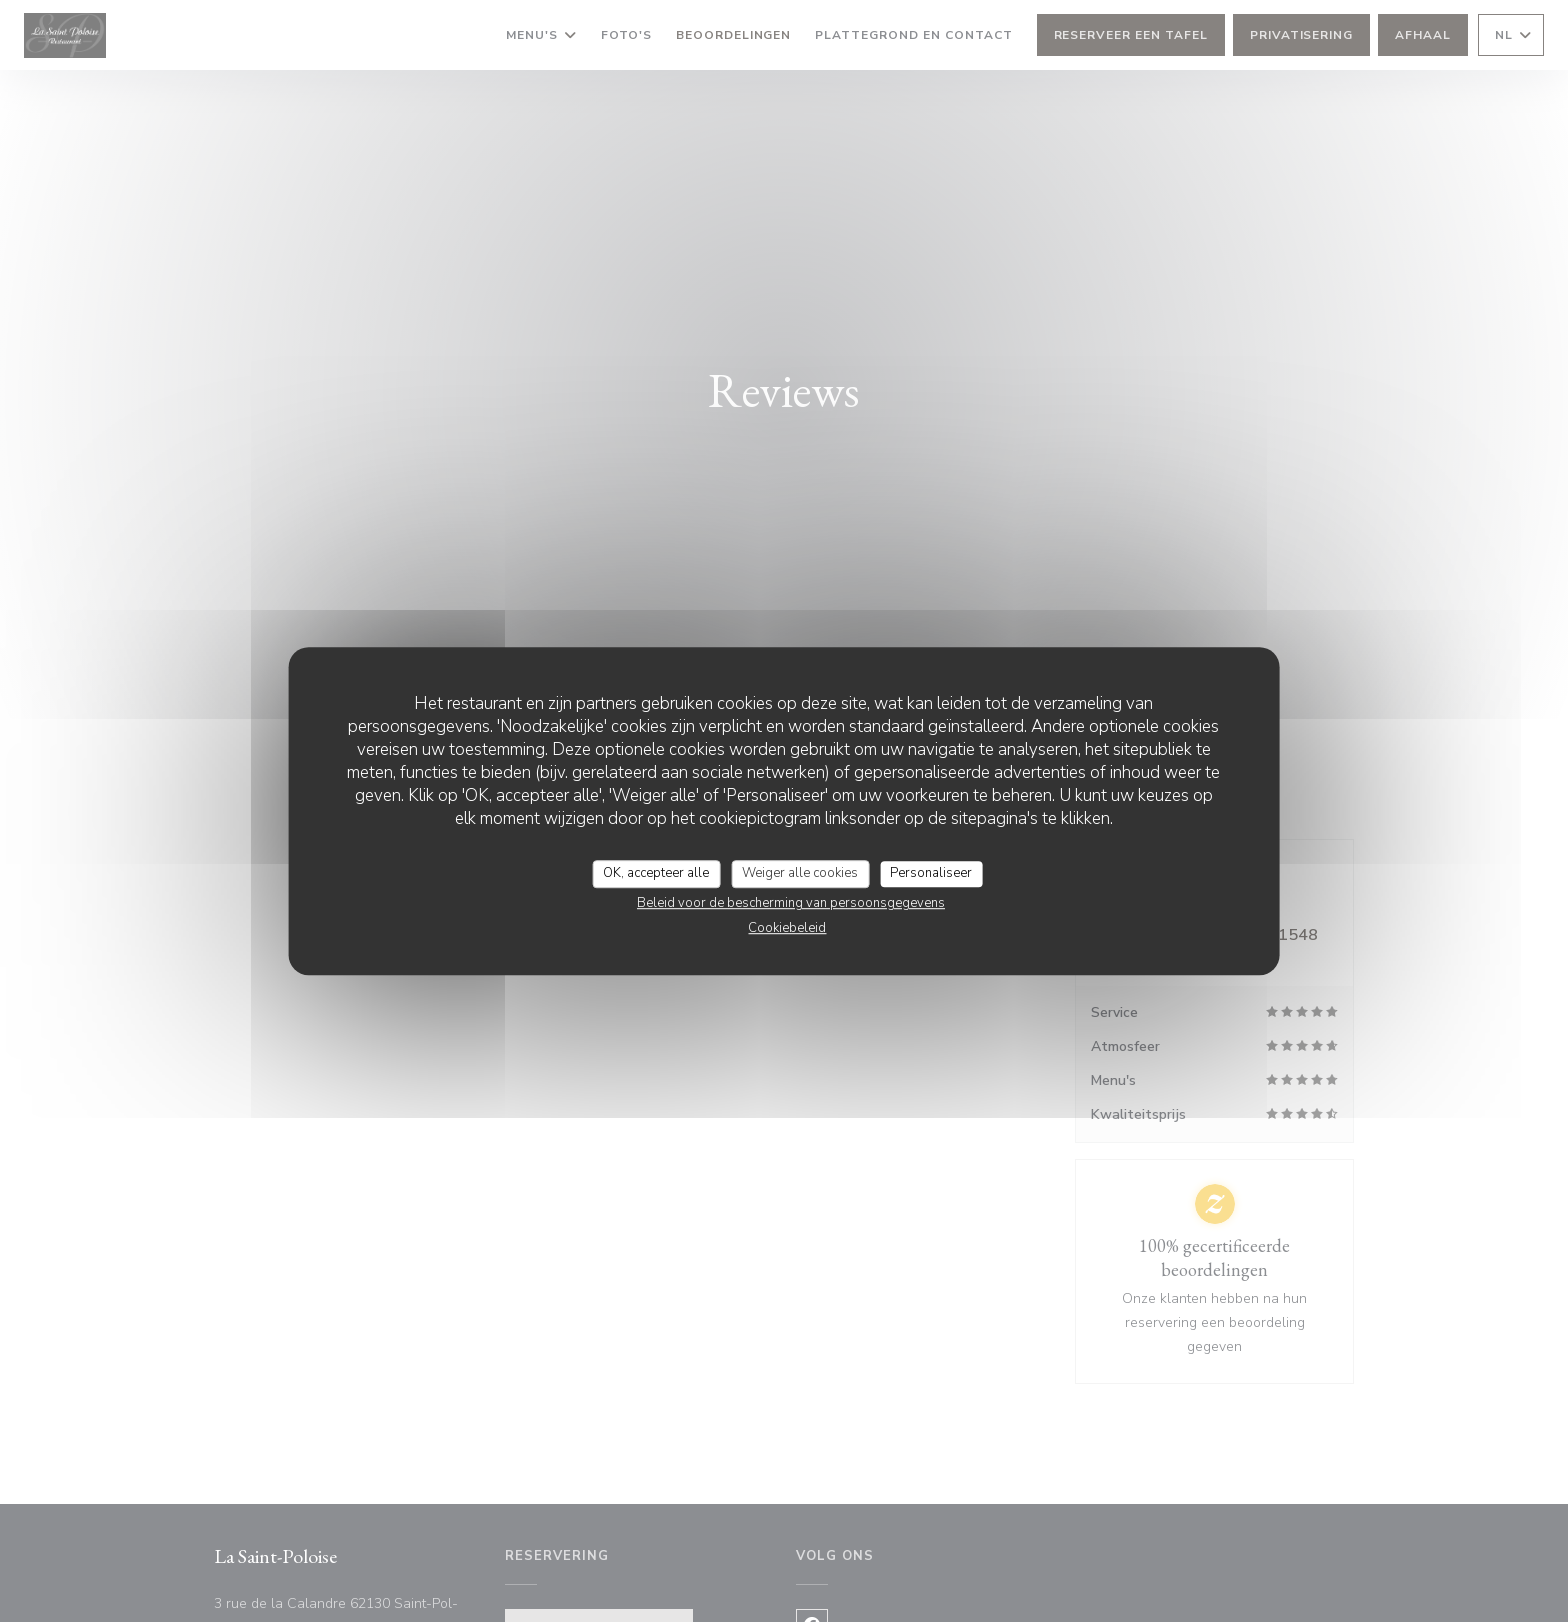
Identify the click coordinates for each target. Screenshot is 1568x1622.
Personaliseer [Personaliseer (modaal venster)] (931, 873)
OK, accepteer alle (656, 873)
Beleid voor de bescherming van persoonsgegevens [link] (791, 903)
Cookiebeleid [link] (787, 928)
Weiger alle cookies (800, 873)
